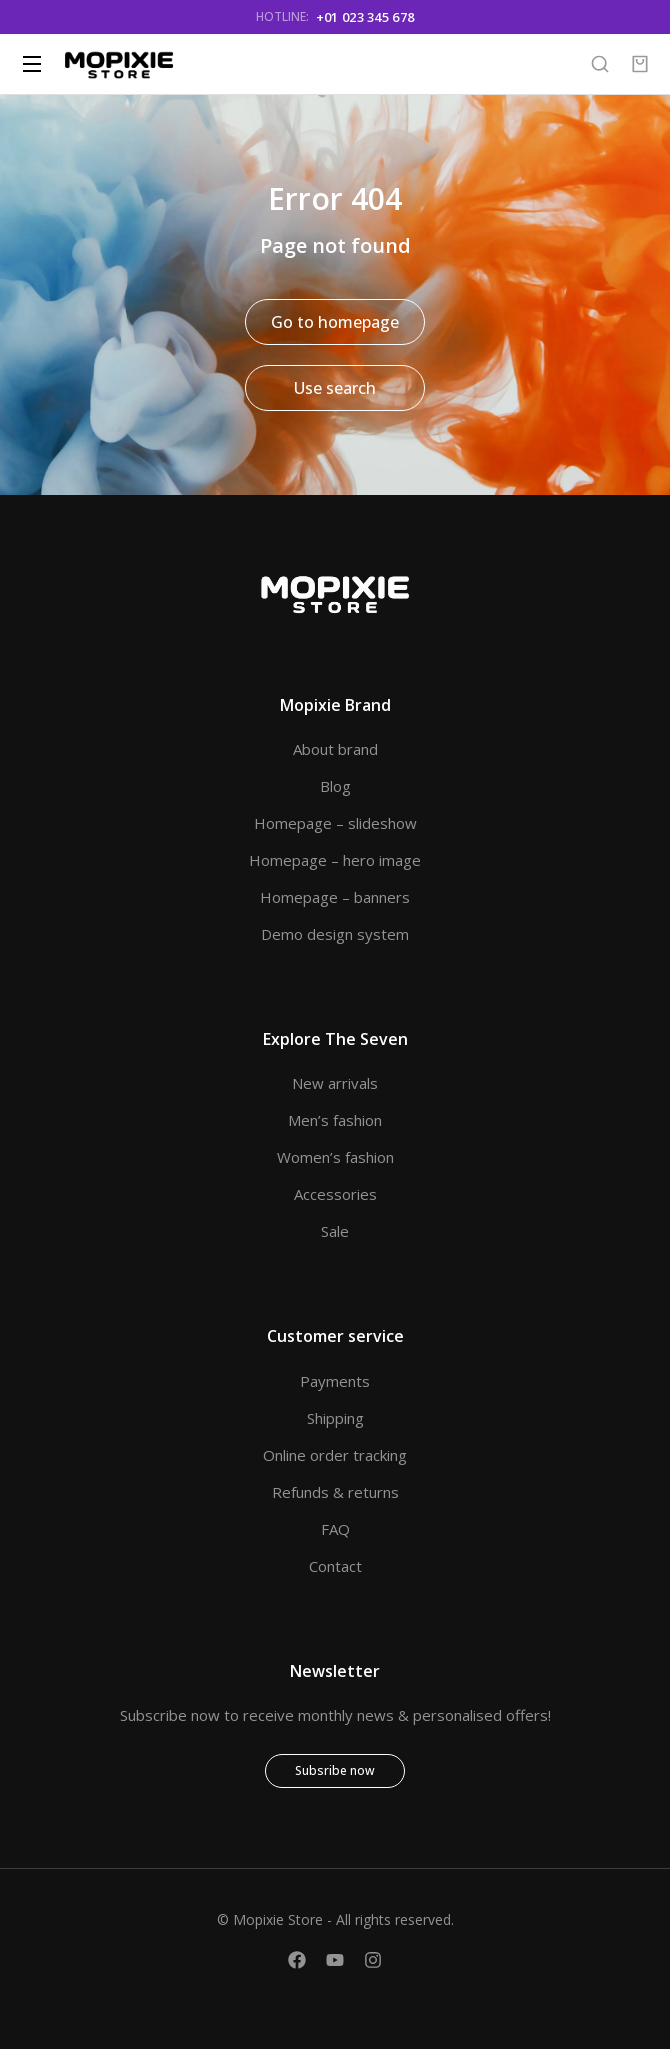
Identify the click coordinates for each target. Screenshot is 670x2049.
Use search (335, 388)
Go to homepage (335, 322)
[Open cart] (640, 64)
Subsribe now (335, 1770)
